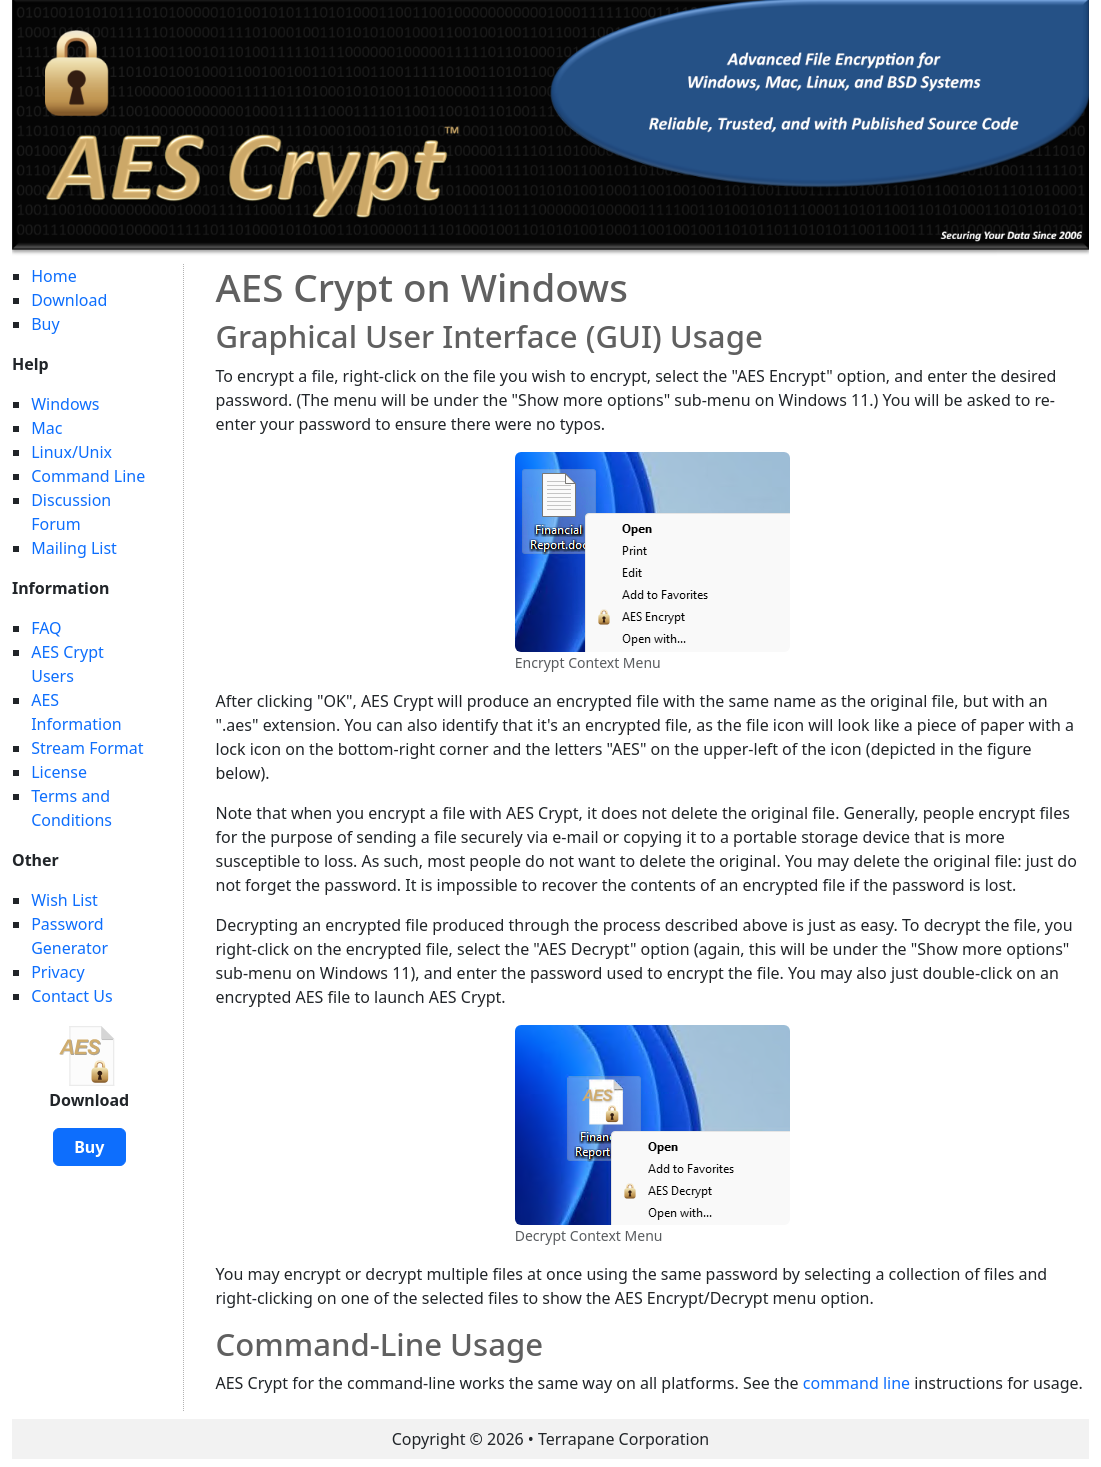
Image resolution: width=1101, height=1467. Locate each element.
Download (69, 300)
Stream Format (87, 748)
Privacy (57, 972)
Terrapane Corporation (623, 1439)
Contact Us (71, 996)
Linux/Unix (71, 452)
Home (54, 276)
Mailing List (74, 548)
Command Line (88, 476)
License (59, 772)
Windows (65, 404)
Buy (45, 324)
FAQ (46, 628)
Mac (46, 428)
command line (856, 1383)
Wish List (64, 900)
